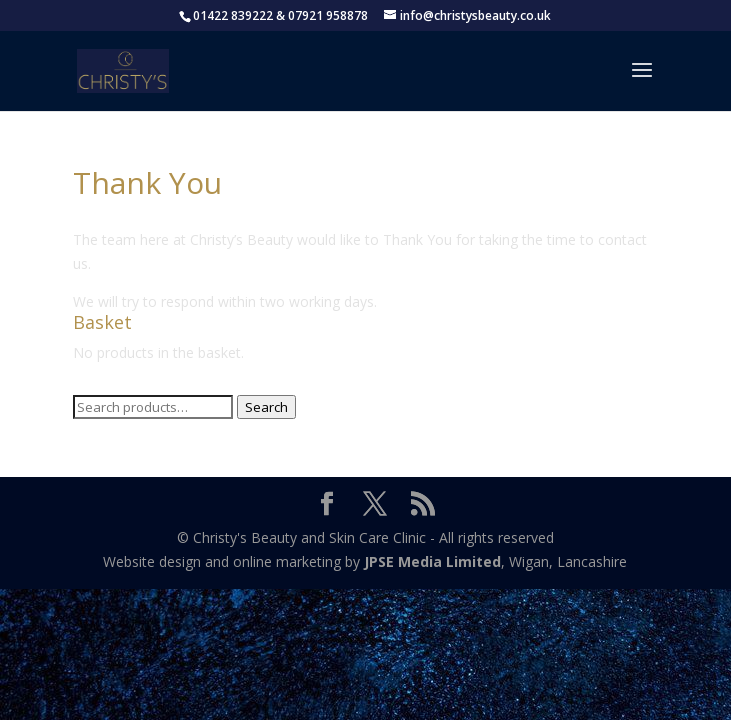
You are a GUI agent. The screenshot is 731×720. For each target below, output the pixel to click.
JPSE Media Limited (432, 561)
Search (266, 407)
